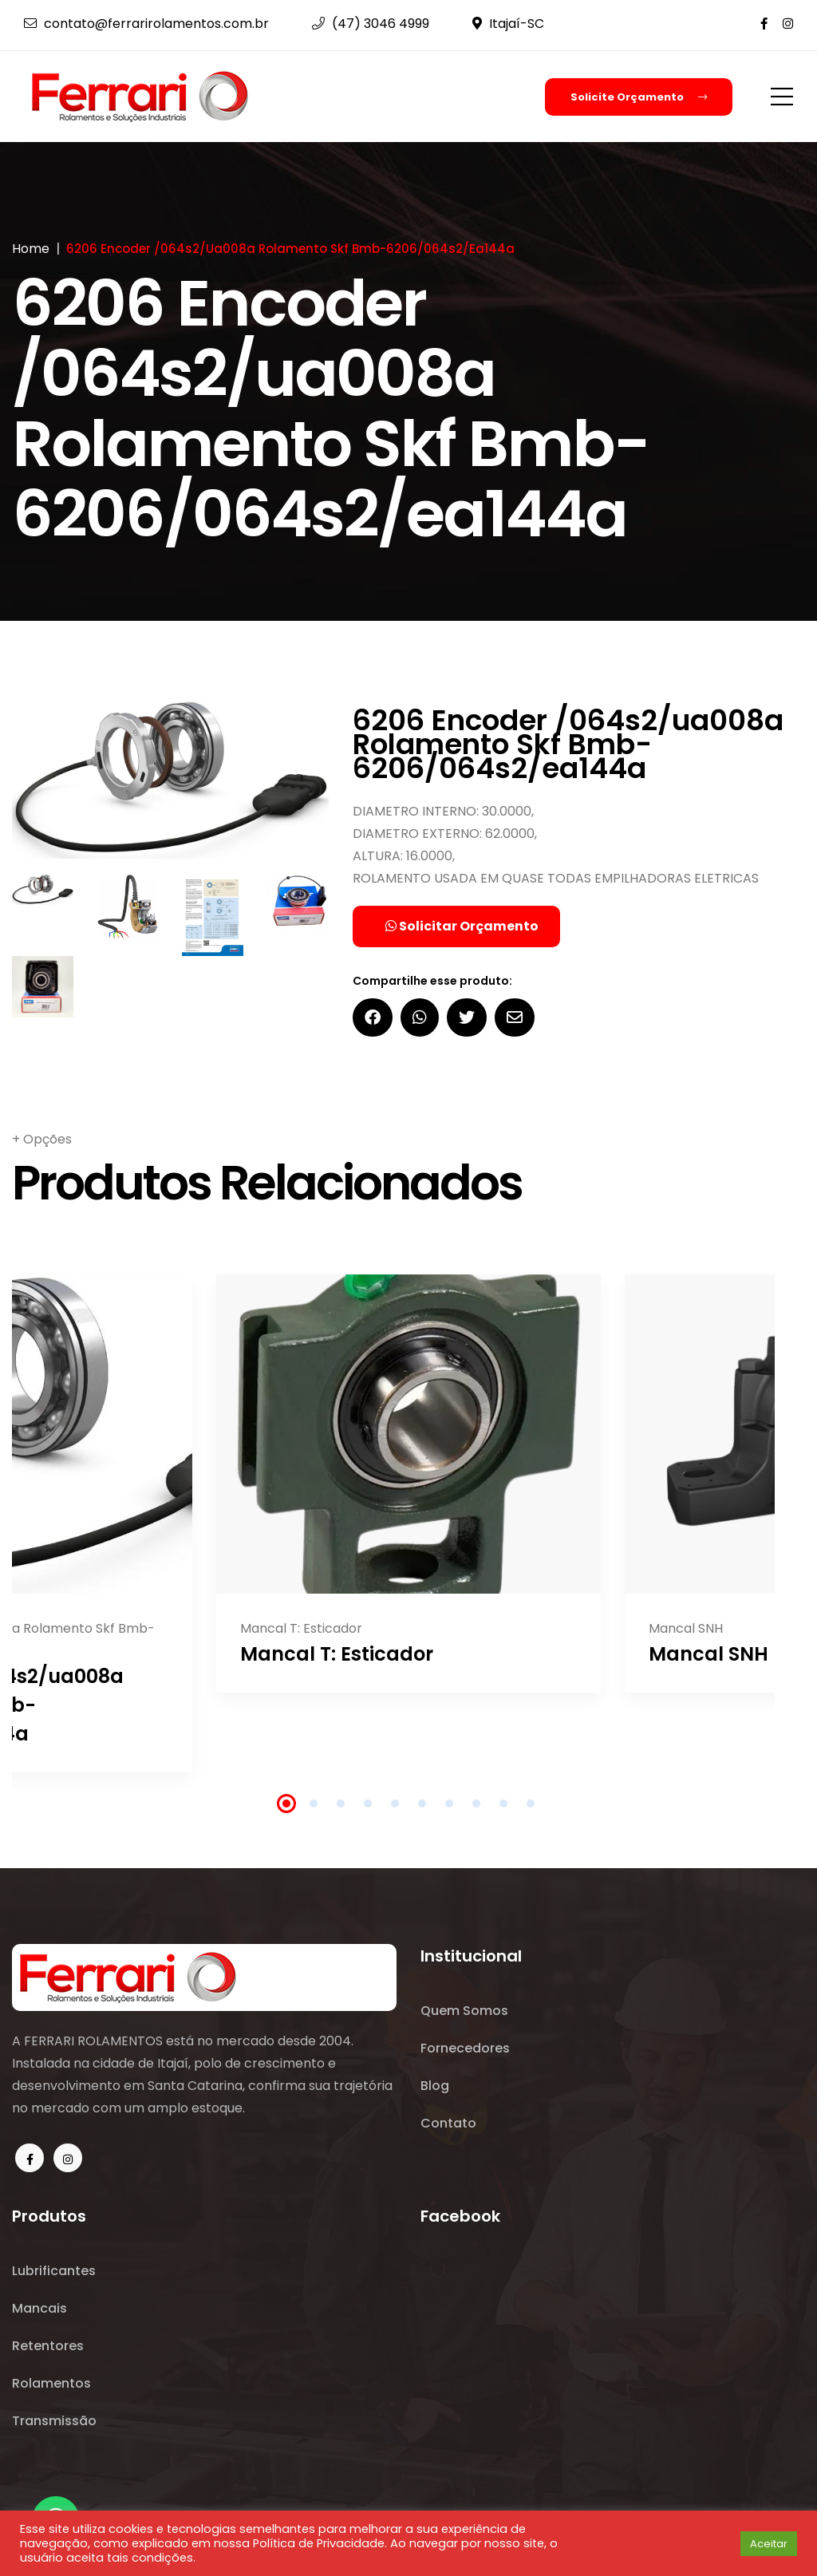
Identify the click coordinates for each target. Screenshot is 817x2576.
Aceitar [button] (768, 2543)
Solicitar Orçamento (462, 927)
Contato (448, 2126)
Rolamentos (51, 2386)
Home (30, 248)
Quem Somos (464, 2011)
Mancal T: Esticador (336, 1655)
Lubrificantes (54, 2271)
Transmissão (54, 2425)
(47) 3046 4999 (370, 23)
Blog (434, 2088)
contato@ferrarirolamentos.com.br (146, 23)
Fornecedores (465, 2050)
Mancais (39, 2310)
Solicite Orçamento (638, 97)
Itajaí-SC (508, 23)
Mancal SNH (708, 1655)
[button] (722, 2543)
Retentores (48, 2348)
